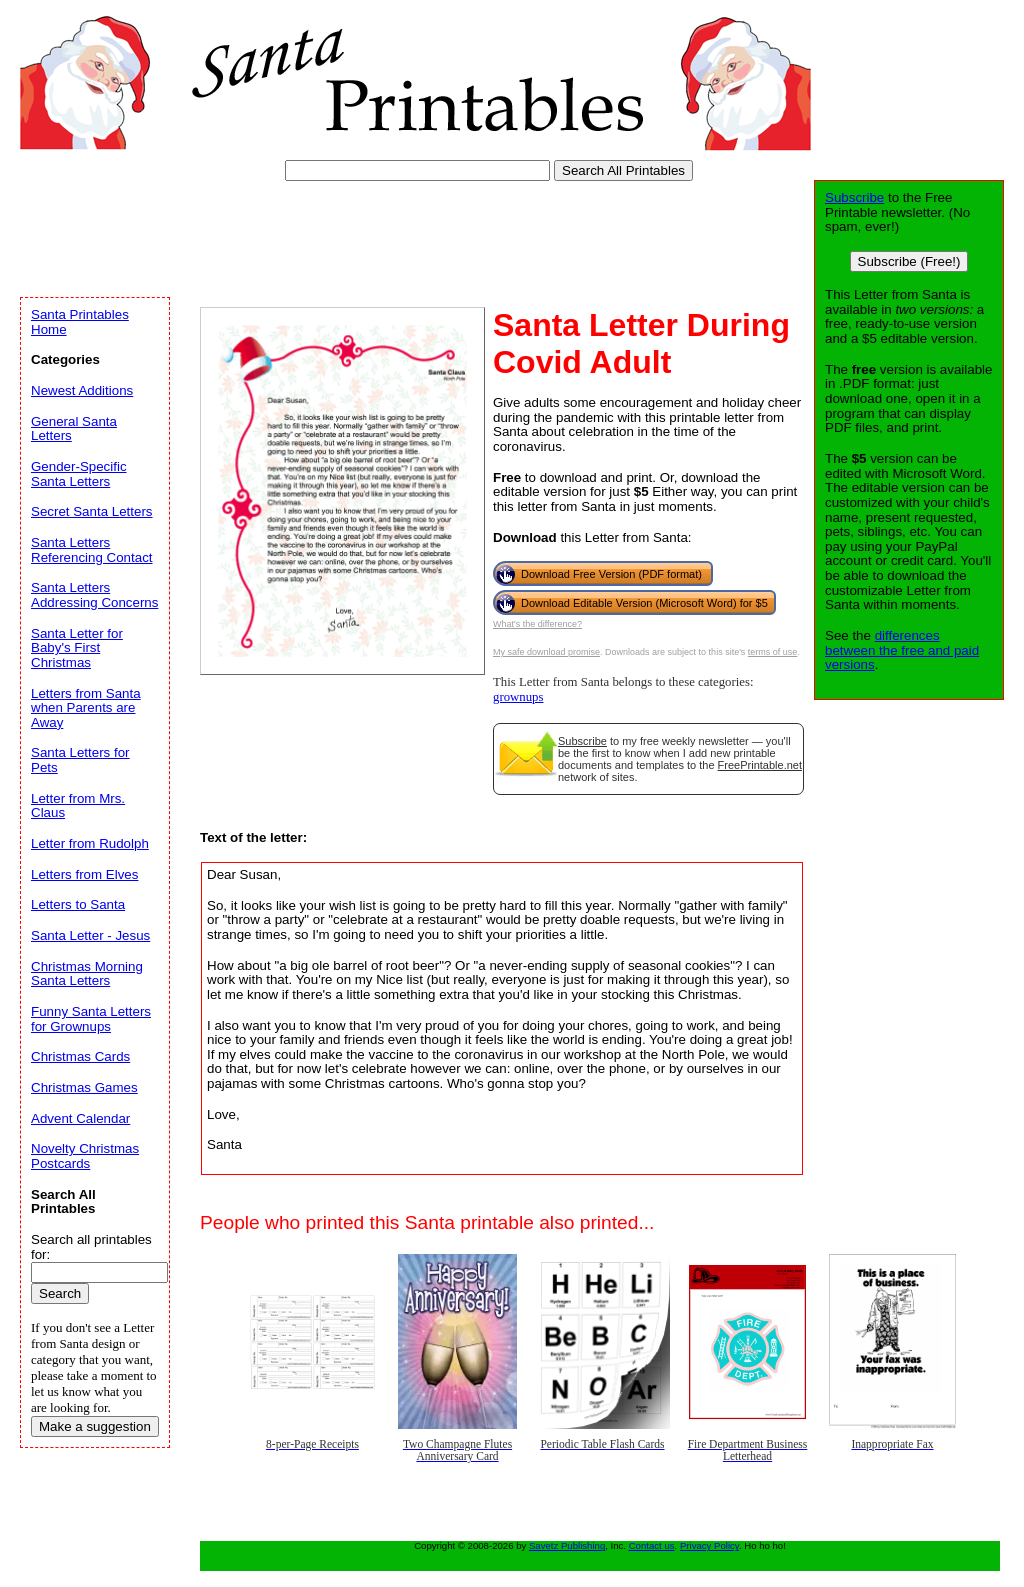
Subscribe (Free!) (909, 261)
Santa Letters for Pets (80, 760)
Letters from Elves (84, 874)
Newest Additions (82, 390)
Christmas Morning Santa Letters (87, 974)
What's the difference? (537, 624)
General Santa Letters (74, 429)
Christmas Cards (80, 1056)
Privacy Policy (709, 1545)
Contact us (652, 1545)
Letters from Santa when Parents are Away (86, 708)
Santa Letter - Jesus (90, 935)
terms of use (773, 652)
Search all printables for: (91, 1247)
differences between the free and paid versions (902, 650)
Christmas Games (84, 1087)
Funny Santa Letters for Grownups (91, 1019)
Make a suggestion (95, 1426)
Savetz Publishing (567, 1545)
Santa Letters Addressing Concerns (94, 595)
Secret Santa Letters (92, 511)
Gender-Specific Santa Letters (79, 474)
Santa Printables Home (80, 322)
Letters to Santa (78, 904)
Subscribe (582, 741)
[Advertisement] (384, 235)
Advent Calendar (80, 1118)
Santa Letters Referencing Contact (92, 550)
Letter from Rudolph (90, 843)
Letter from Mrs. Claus (78, 806)
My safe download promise (546, 652)
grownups (518, 697)
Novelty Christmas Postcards (85, 1156)
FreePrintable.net (760, 765)
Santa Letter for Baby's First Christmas (77, 648)
